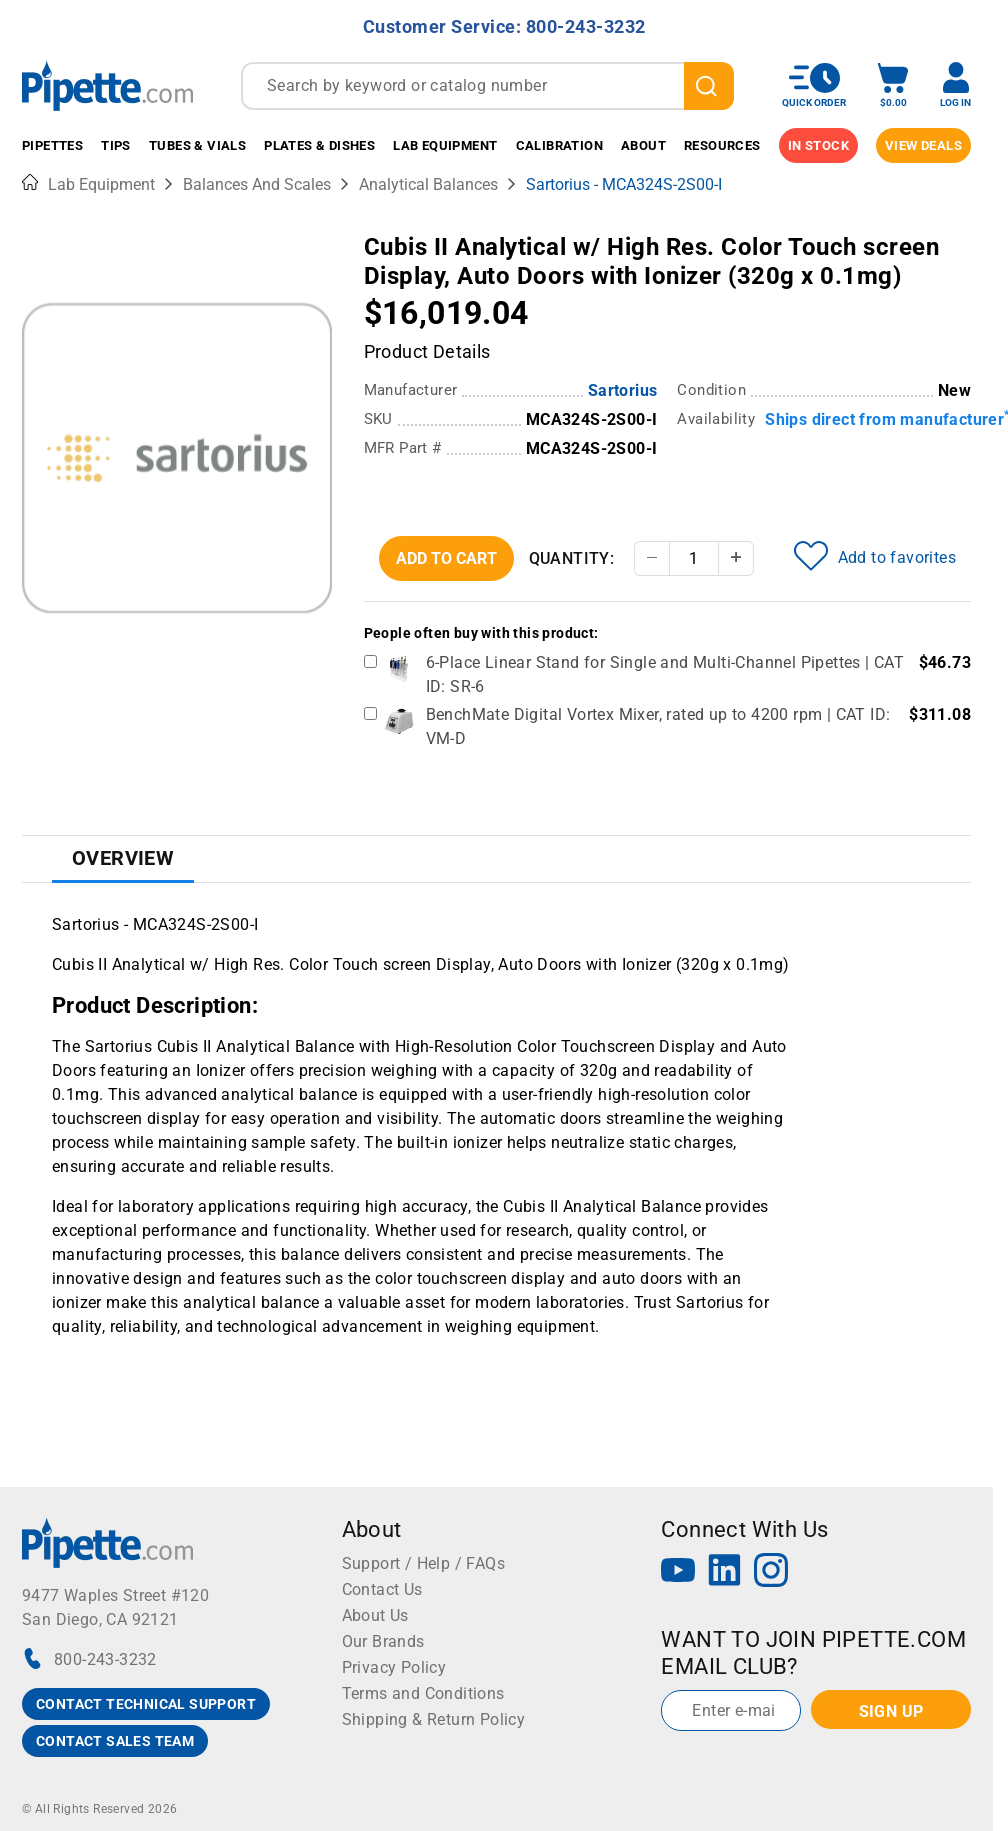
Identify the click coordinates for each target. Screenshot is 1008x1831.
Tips (116, 145)
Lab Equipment (445, 145)
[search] (709, 86)
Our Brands (383, 1641)
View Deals (923, 145)
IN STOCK (818, 145)
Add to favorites (875, 556)
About (643, 145)
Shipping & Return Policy (434, 1719)
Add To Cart (446, 558)
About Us (375, 1615)
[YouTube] (678, 1572)
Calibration (559, 145)
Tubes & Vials (197, 145)
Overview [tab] (123, 858)
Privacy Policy (394, 1667)
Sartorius (623, 390)
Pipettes (52, 145)
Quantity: (572, 558)
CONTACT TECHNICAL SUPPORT (146, 1704)
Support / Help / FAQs (423, 1563)
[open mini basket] (893, 85)
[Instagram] (771, 1572)
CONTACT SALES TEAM (115, 1741)
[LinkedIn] (725, 1572)
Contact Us (382, 1589)
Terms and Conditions (423, 1693)
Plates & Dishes (319, 145)
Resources (722, 145)
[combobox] (487, 86)
